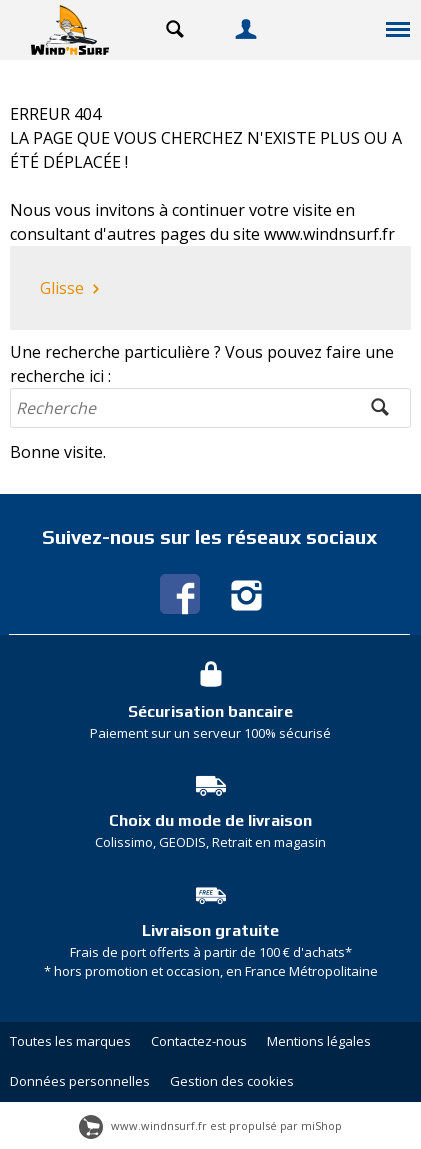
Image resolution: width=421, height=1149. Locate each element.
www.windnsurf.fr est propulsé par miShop (210, 1125)
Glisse (72, 289)
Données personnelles (80, 1081)
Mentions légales (319, 1041)
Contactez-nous (199, 1041)
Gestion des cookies (232, 1081)
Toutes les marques (70, 1041)
